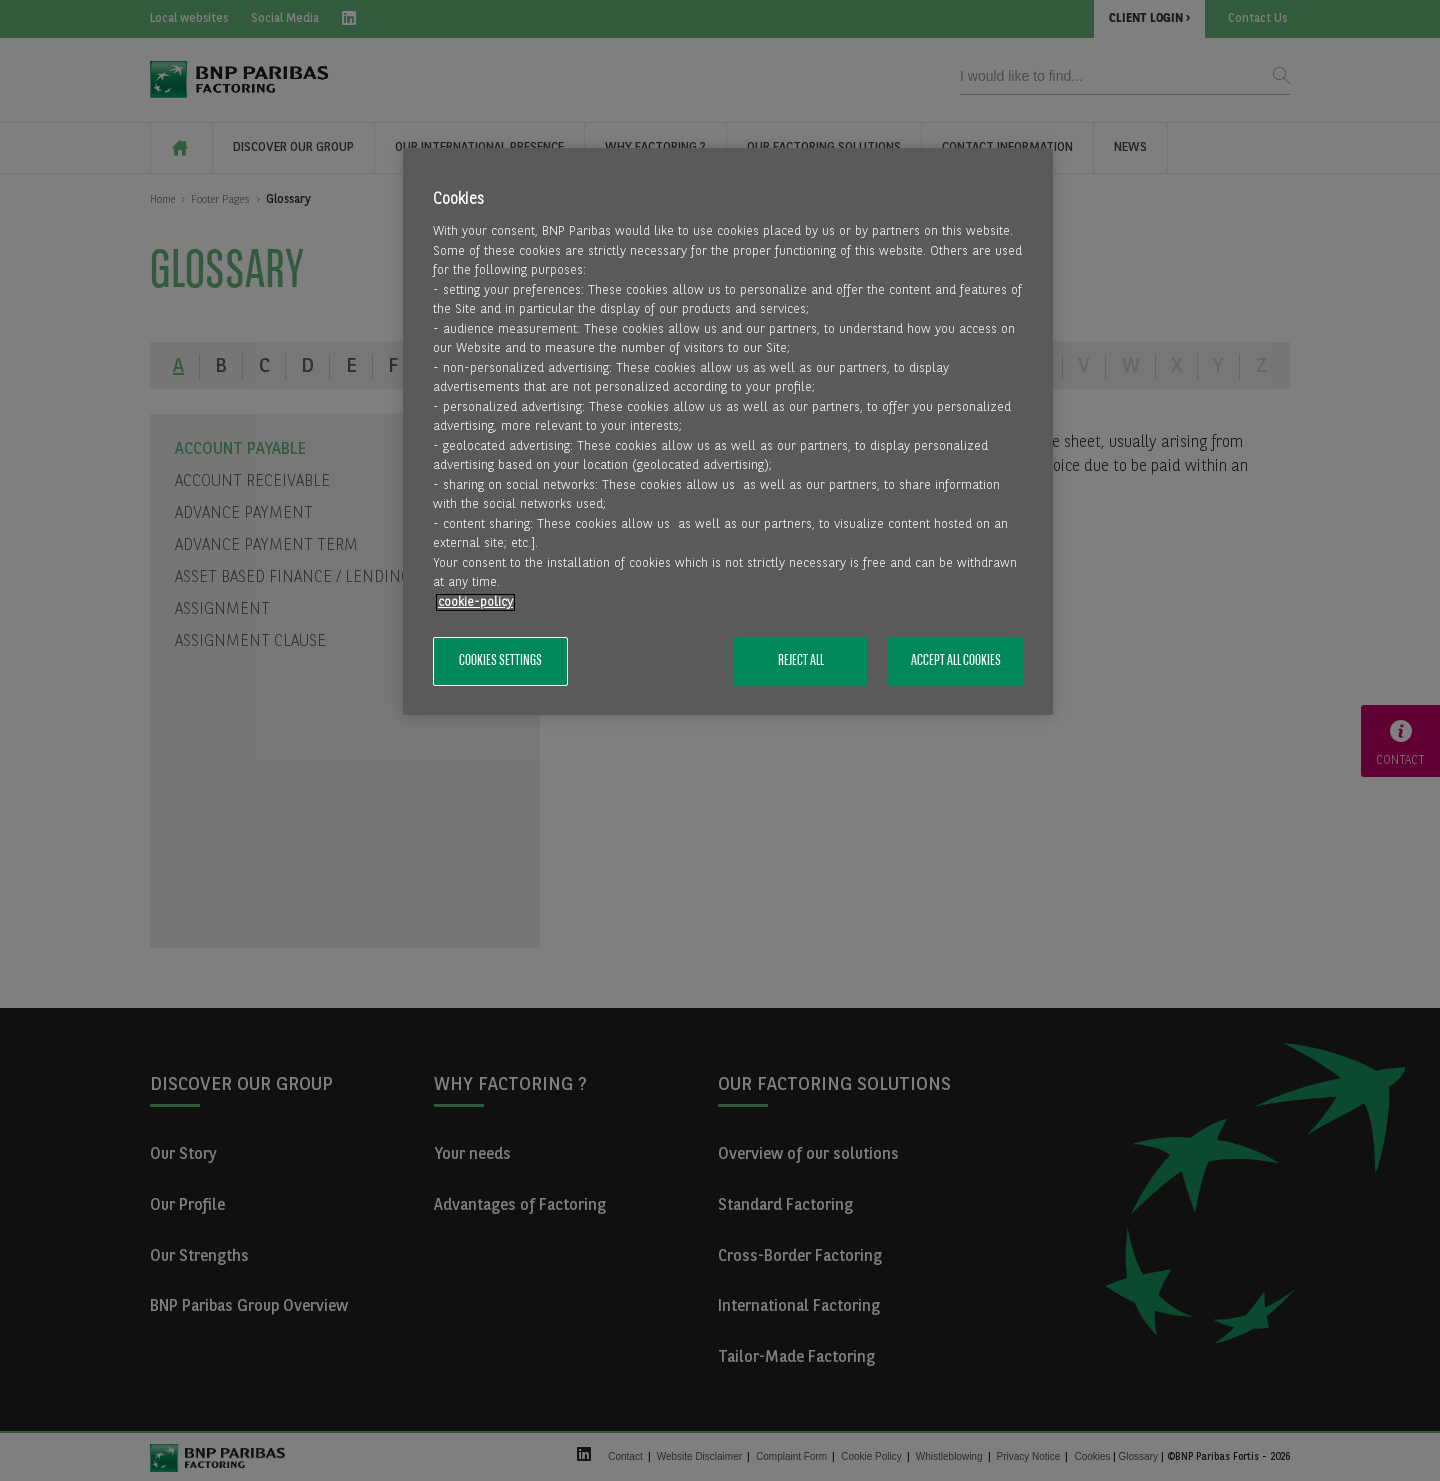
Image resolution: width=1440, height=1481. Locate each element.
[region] (728, 431)
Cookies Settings (500, 661)
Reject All (801, 661)
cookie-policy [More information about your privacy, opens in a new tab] (475, 602)
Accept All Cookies (956, 661)
